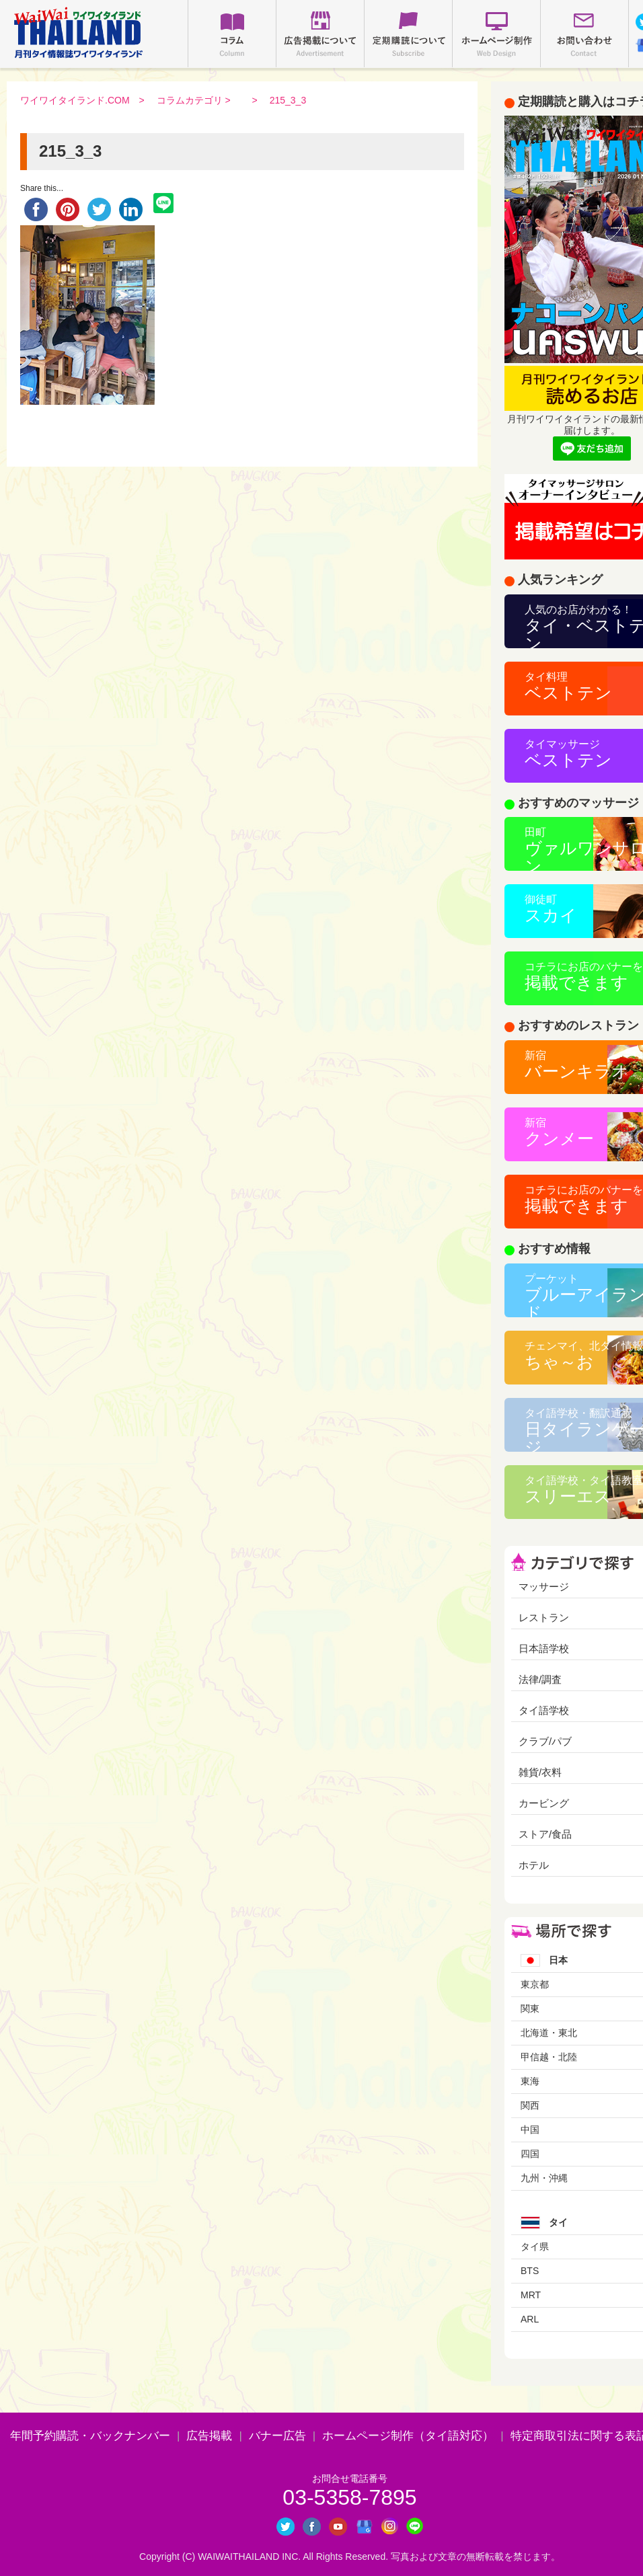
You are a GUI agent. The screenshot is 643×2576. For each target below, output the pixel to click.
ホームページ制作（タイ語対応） (408, 2435)
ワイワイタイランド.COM (75, 100)
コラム (232, 33)
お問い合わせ (584, 33)
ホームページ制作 (496, 33)
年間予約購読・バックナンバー (90, 2435)
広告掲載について (320, 33)
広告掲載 (209, 2435)
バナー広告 (277, 2435)
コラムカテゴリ (190, 100)
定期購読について (408, 33)
